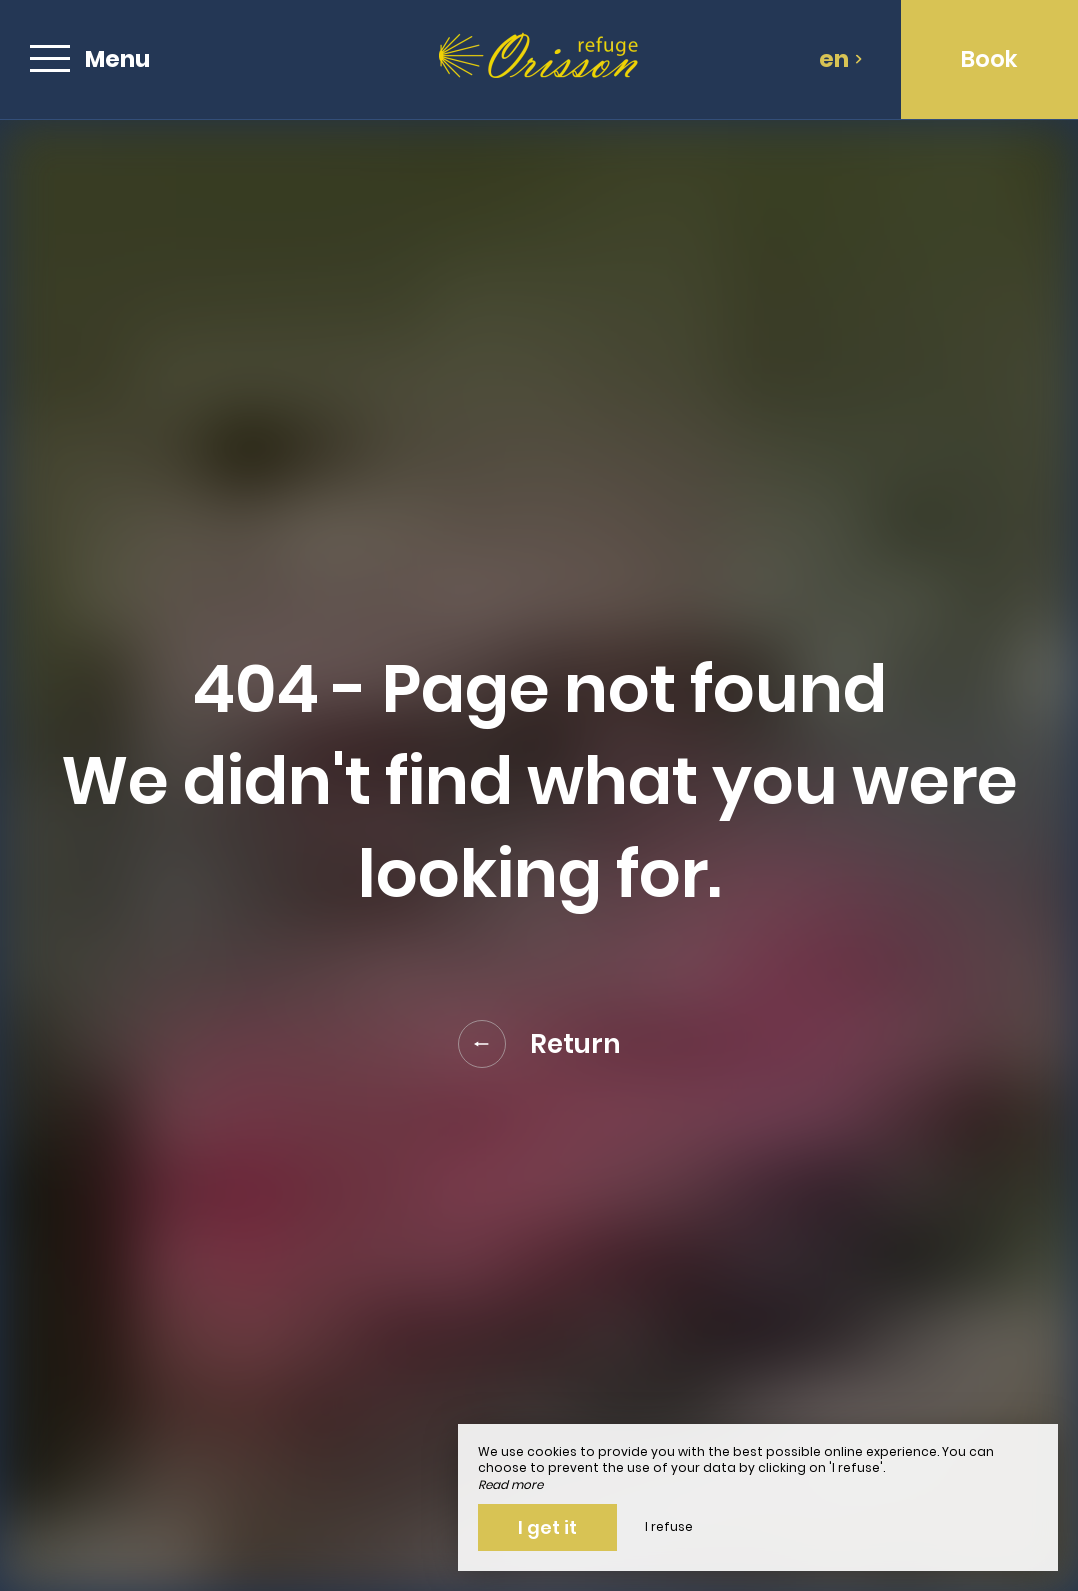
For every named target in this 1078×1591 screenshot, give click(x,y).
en (841, 59)
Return (539, 1044)
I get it (547, 1527)
